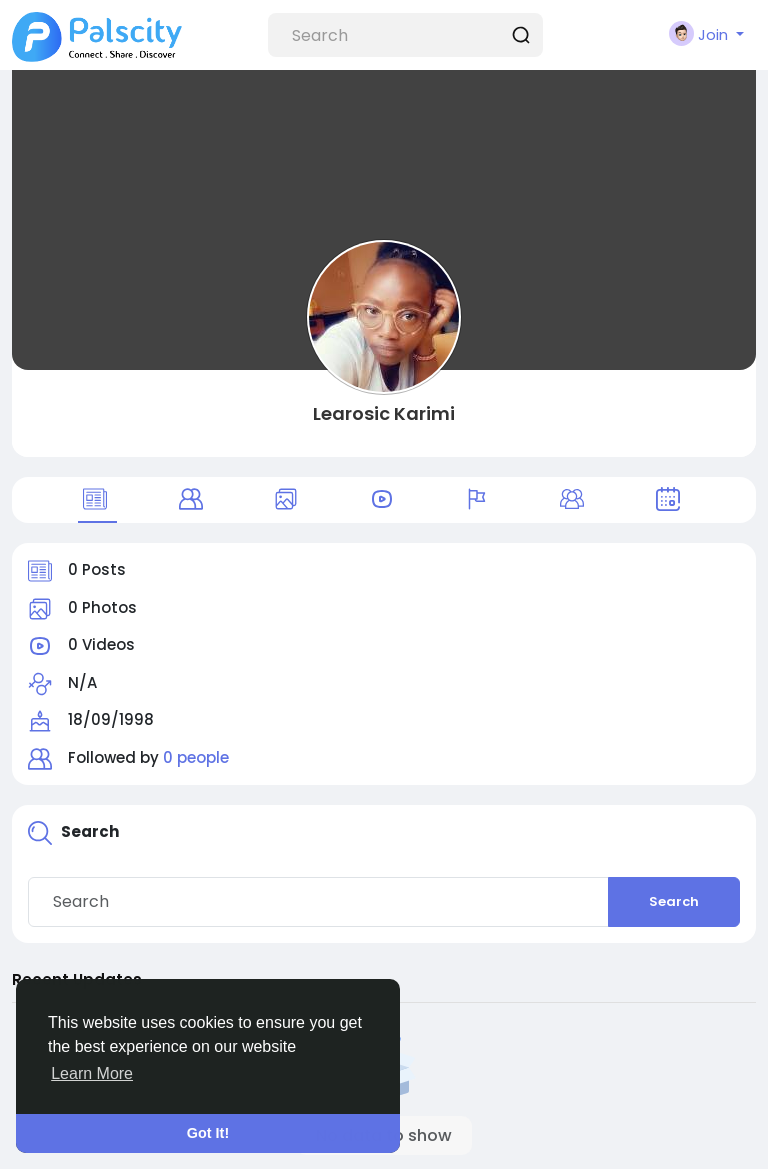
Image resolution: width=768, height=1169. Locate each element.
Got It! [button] (208, 1133)
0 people (196, 757)
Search (674, 901)
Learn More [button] (92, 1073)
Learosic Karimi (384, 413)
